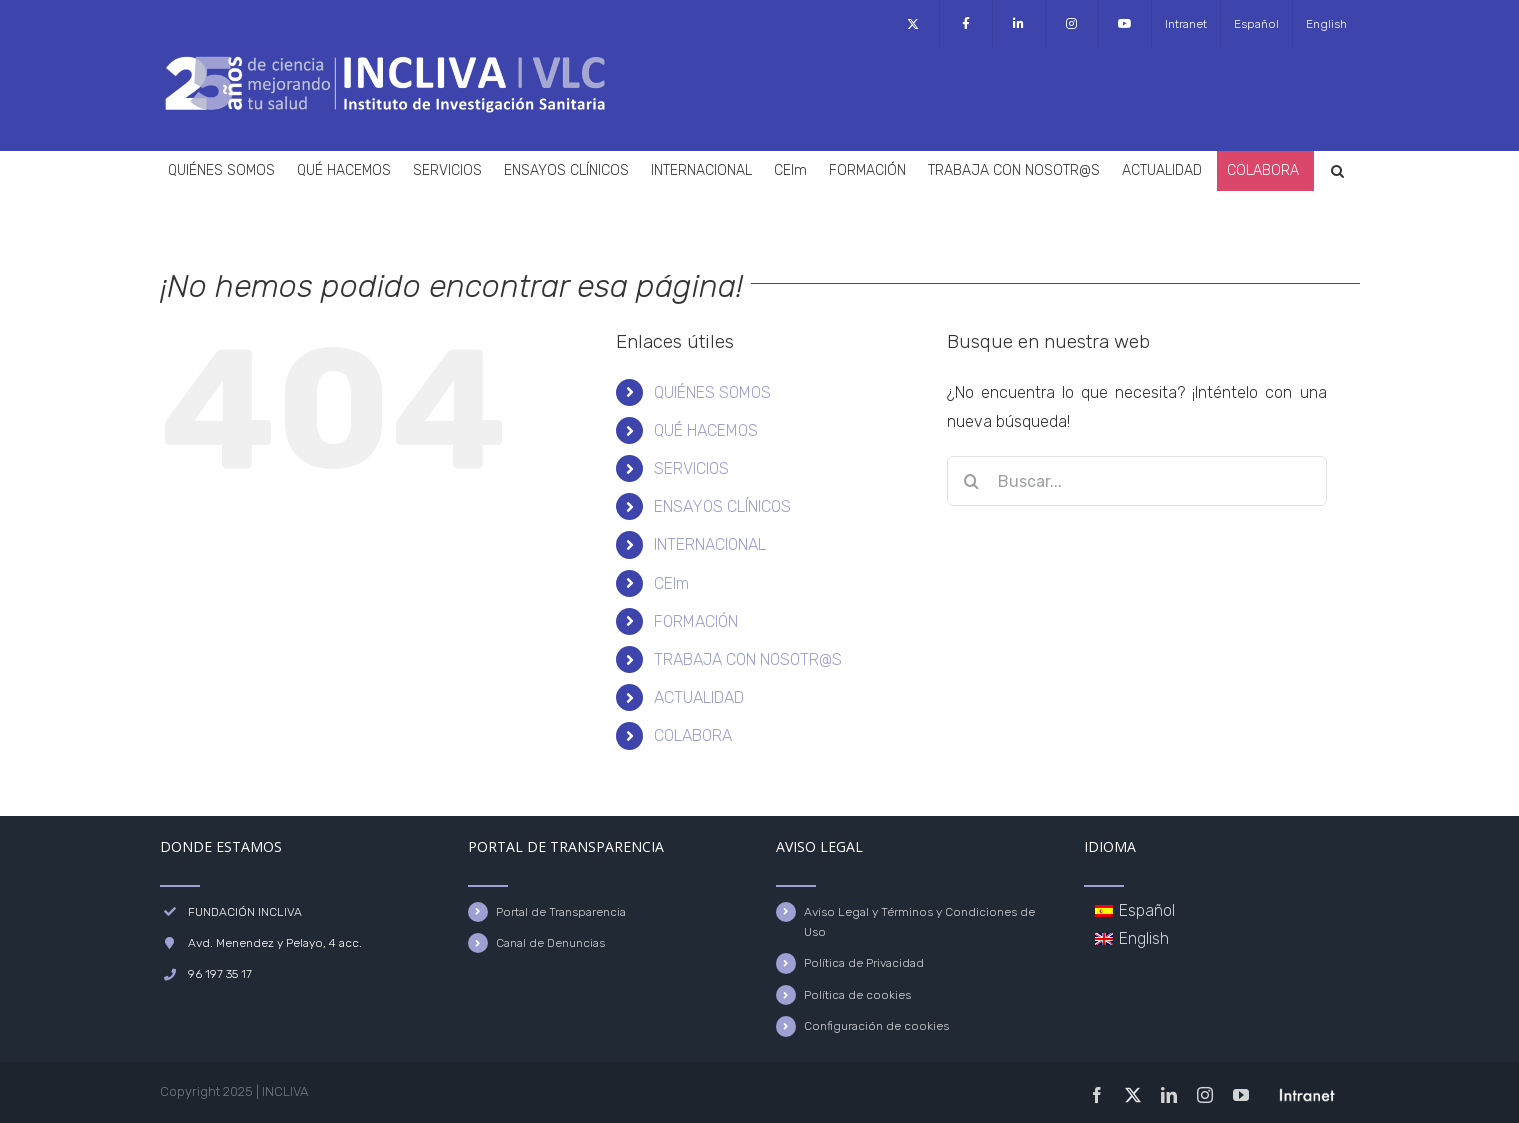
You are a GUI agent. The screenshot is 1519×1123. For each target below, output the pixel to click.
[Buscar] (972, 481)
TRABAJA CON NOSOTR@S (748, 659)
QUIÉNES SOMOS (712, 392)
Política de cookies (857, 995)
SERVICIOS (691, 468)
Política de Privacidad (864, 963)
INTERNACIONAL (710, 544)
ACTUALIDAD (699, 697)
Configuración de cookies (876, 1026)
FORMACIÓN (696, 621)
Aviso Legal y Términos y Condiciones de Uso (919, 922)
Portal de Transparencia (561, 912)
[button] (1337, 171)
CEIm (671, 583)
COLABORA (693, 735)
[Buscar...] (1137, 481)
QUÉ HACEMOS (706, 430)
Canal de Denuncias (550, 943)
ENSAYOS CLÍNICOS (722, 506)
